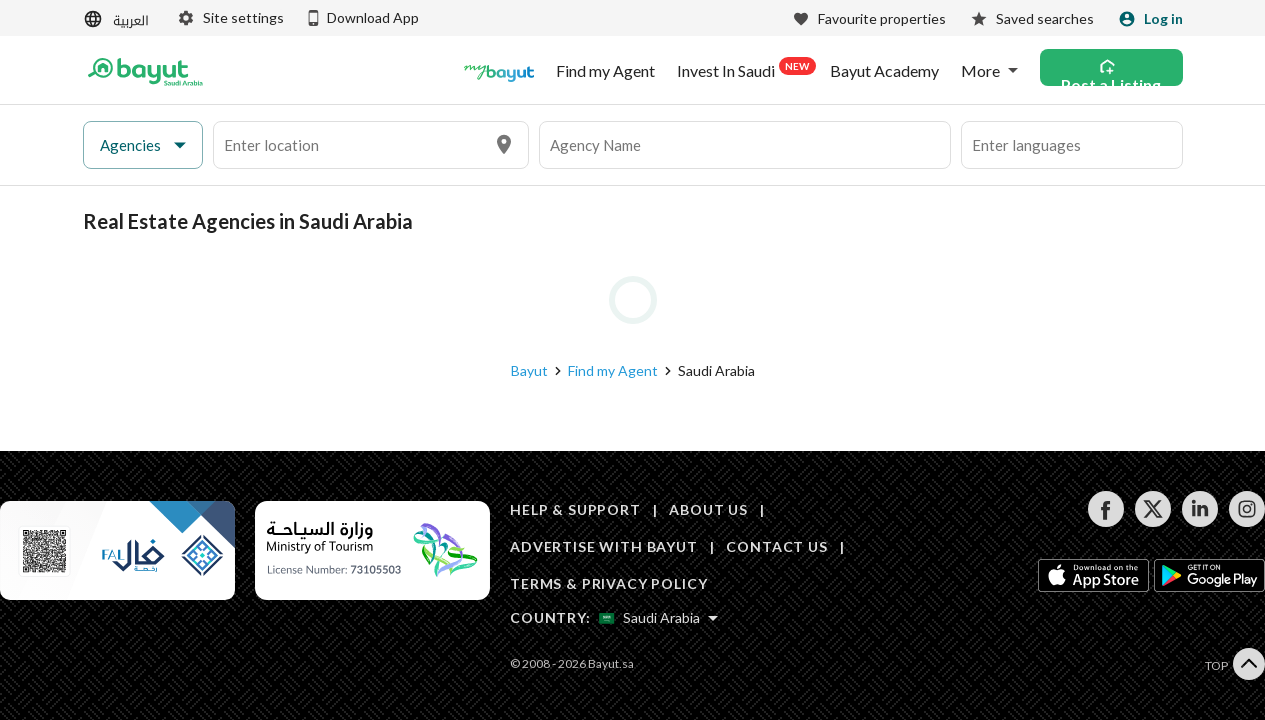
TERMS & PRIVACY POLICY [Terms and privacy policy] (608, 583)
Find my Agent (605, 71)
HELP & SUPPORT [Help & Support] (575, 509)
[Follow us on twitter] (1152, 521)
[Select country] (658, 618)
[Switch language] (118, 19)
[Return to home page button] (145, 71)
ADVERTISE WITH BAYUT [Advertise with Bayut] (604, 546)
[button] (143, 145)
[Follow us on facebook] (1105, 521)
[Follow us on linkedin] (1199, 521)
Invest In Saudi (742, 69)
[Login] (1150, 19)
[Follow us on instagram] (1246, 521)
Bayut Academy (884, 71)
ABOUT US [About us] (708, 509)
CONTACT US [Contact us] (776, 546)
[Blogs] (499, 71)
